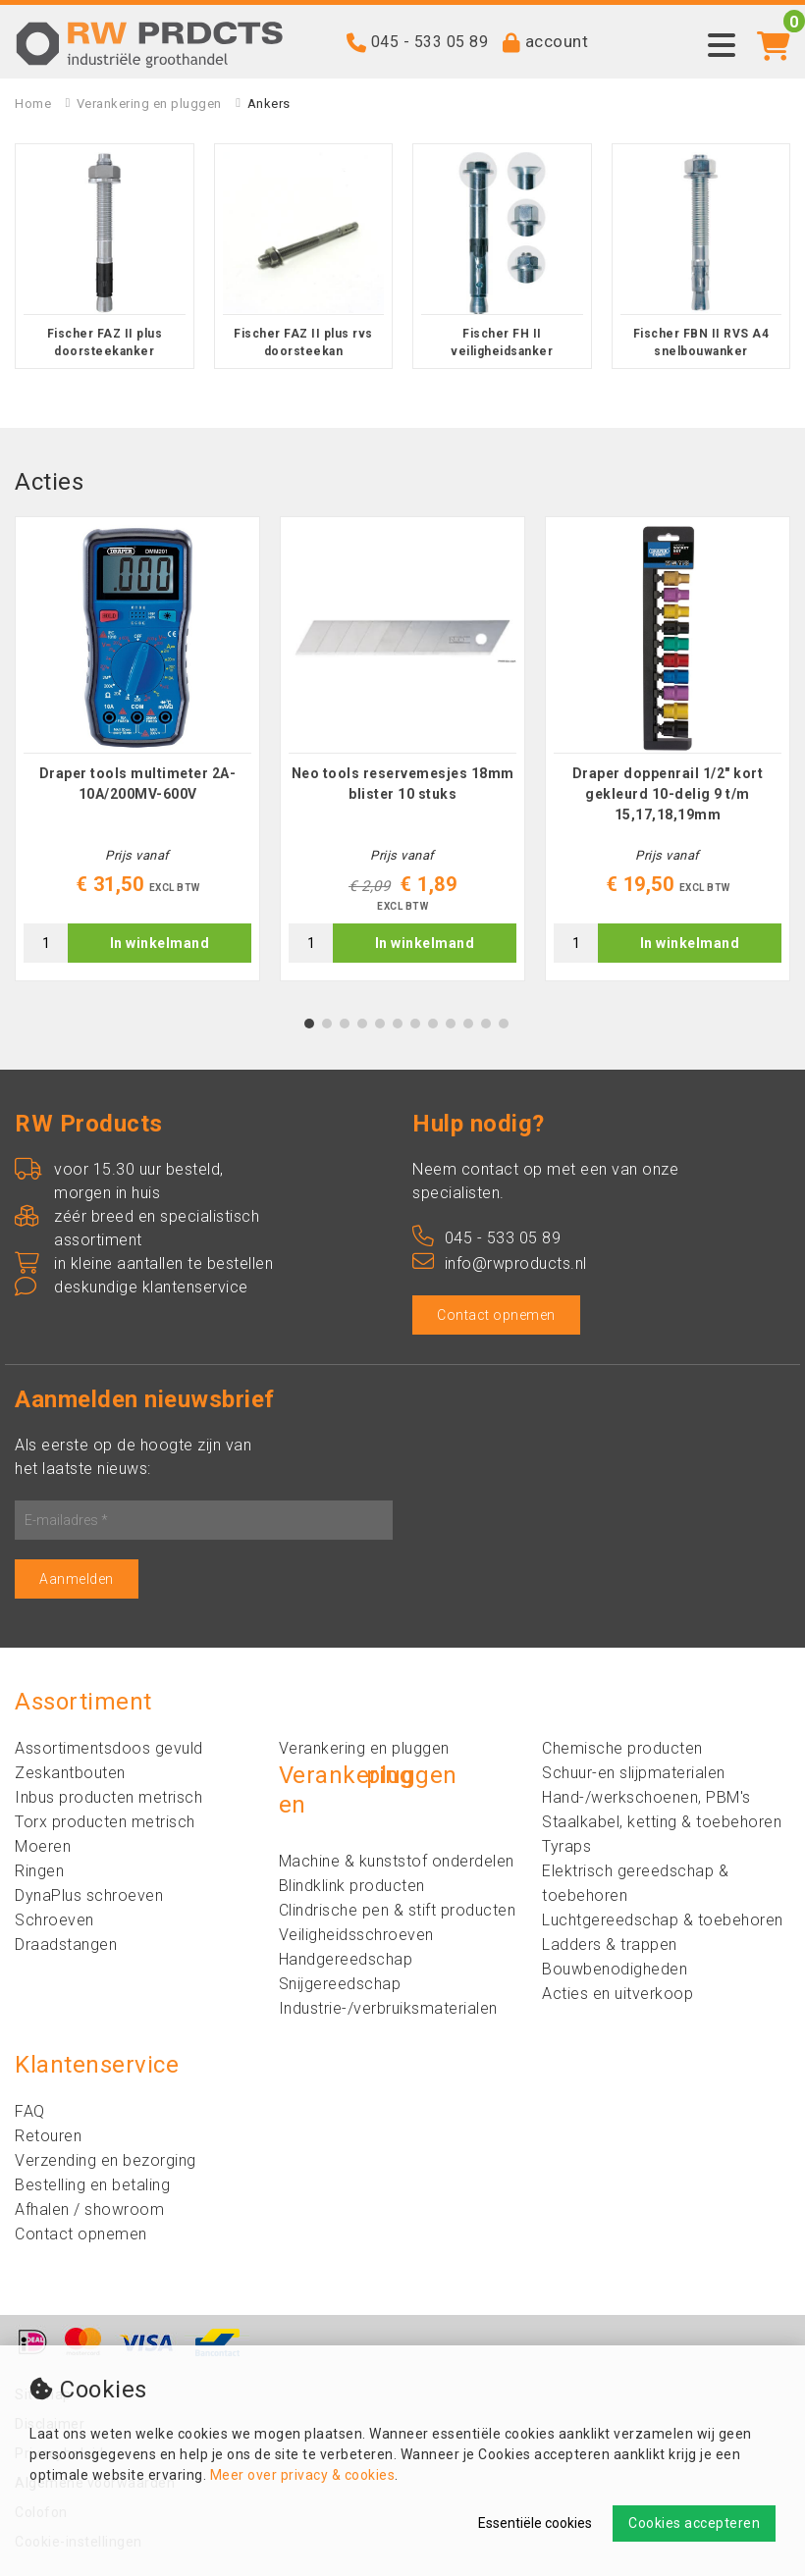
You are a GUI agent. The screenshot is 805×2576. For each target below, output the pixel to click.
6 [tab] (398, 1023)
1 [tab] (309, 1023)
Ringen (39, 1871)
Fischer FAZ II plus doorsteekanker (105, 342)
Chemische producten (622, 1748)
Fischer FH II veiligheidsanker (502, 342)
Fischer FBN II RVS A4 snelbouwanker (701, 342)
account (557, 41)
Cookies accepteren (694, 2523)
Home (33, 103)
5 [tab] (380, 1023)
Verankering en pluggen (149, 103)
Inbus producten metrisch (108, 1797)
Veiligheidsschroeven (356, 1934)
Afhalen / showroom (89, 2209)
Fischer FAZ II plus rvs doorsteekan (303, 342)
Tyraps (566, 1846)
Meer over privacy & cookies (303, 2475)
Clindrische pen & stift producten (397, 1910)
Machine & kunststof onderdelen (396, 1861)
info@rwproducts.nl (499, 1263)
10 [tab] (468, 1023)
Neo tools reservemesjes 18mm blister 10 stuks (403, 783)
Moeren (43, 1846)
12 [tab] (504, 1023)
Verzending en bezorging (105, 2160)
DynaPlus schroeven (89, 1895)
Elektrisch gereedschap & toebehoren (635, 1883)
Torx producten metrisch (105, 1822)
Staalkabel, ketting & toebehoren (661, 1822)
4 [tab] (362, 1023)
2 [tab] (327, 1023)
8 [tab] (433, 1023)
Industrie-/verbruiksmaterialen (388, 2008)
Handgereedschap (346, 1959)
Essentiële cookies (535, 2523)
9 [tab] (451, 1023)
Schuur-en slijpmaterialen (633, 1772)
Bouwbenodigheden (614, 1969)
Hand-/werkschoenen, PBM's (646, 1797)
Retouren (48, 2136)
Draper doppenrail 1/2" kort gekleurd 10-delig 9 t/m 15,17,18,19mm (668, 793)
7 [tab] (415, 1023)
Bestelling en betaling (92, 2185)
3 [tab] (345, 1023)
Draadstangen (66, 1944)
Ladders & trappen (609, 1944)
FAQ (30, 2111)
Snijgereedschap (340, 1983)
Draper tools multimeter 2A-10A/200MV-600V (138, 783)
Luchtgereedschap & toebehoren (662, 1920)
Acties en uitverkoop (617, 1993)
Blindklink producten (352, 1885)
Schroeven (54, 1920)
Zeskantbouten (70, 1772)
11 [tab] (486, 1023)
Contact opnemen (496, 1315)
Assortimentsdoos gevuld (109, 1748)
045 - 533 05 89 (430, 41)
